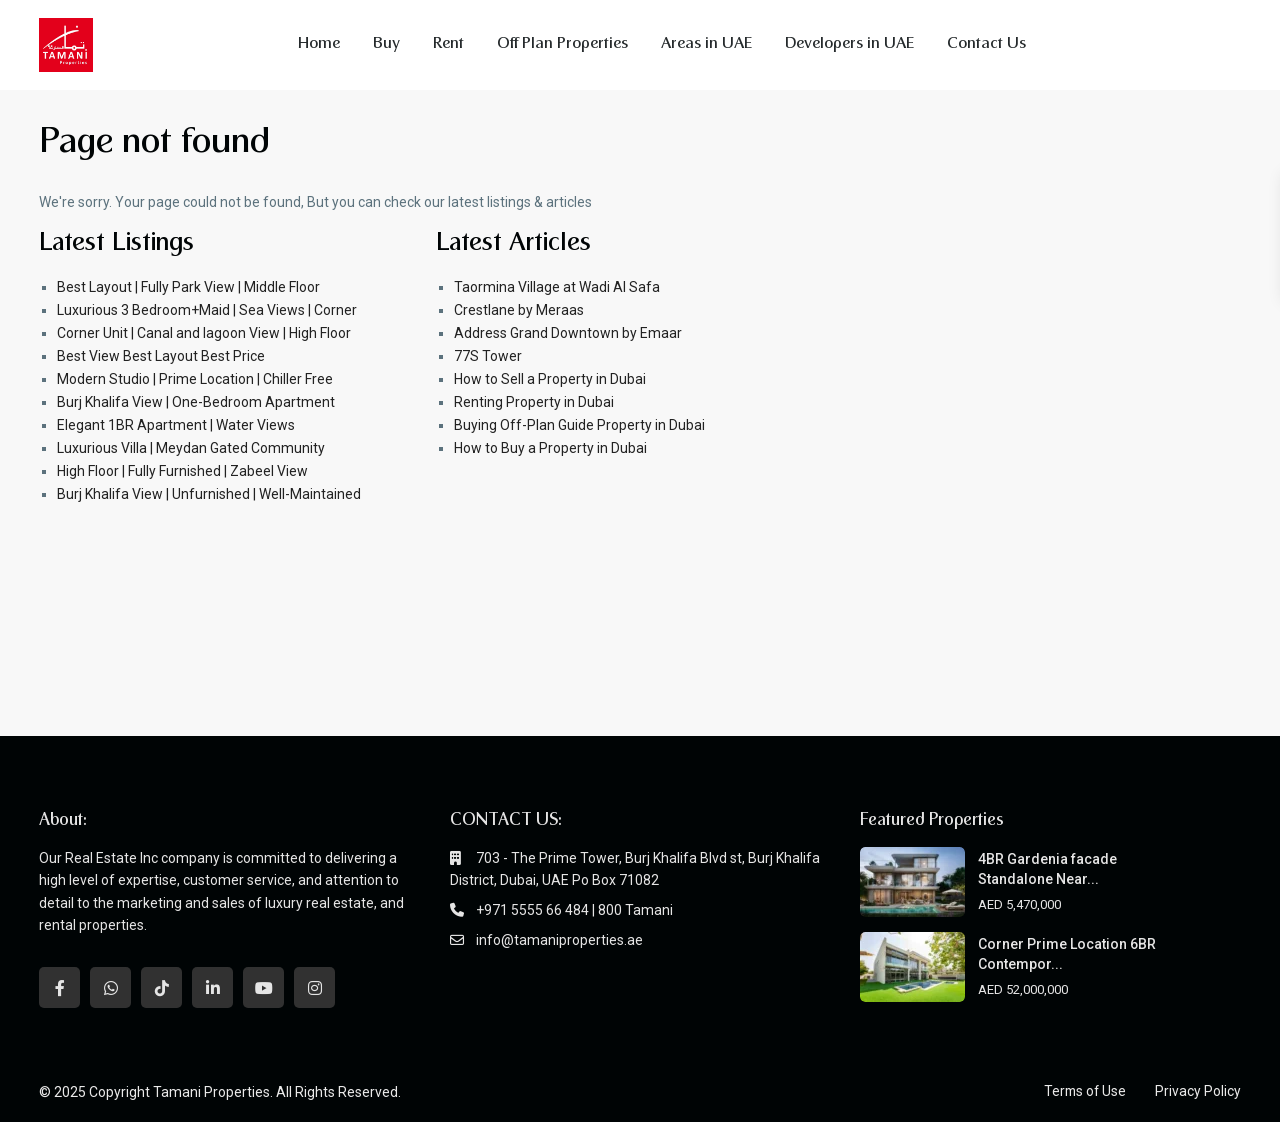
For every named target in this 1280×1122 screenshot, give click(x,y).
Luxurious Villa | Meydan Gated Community (191, 448)
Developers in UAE (849, 44)
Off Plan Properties (562, 44)
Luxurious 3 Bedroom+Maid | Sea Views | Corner (207, 310)
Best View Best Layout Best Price (161, 356)
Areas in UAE (706, 44)
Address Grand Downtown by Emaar (568, 333)
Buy (386, 44)
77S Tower (488, 356)
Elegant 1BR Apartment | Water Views (176, 425)
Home (319, 44)
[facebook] (59, 987)
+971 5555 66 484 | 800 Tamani (574, 910)
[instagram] (314, 987)
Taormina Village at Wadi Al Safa (557, 287)
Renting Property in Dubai (534, 402)
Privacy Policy (1198, 1091)
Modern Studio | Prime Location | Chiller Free (195, 379)
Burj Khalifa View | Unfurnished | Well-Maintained (209, 494)
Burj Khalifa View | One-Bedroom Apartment (196, 402)
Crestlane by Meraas (519, 310)
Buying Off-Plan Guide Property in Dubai (579, 425)
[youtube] (263, 987)
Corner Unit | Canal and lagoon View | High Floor (204, 333)
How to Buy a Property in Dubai (550, 448)
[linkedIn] (212, 987)
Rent (448, 44)
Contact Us (986, 44)
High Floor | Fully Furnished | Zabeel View (182, 471)
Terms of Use (1083, 1091)
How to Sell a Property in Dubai (550, 379)
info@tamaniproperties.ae (559, 940)
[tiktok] (161, 987)
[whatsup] (110, 987)
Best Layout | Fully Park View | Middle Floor (188, 287)
